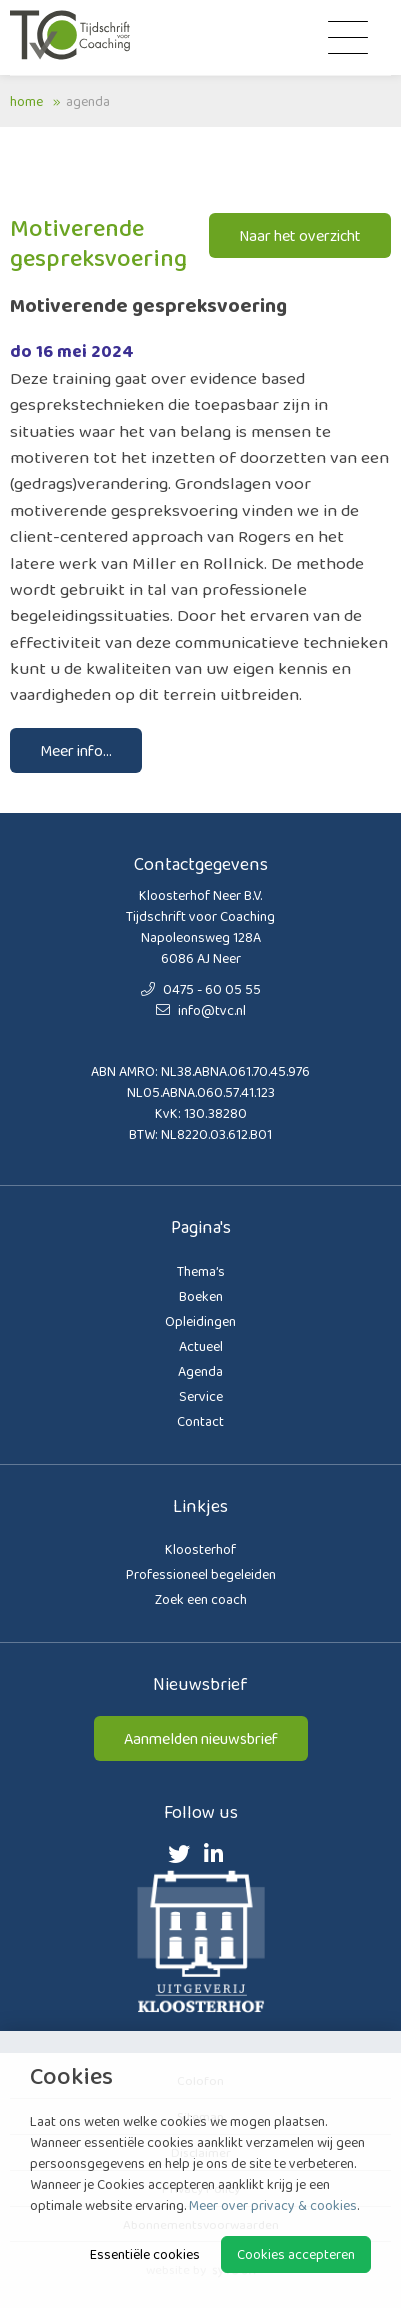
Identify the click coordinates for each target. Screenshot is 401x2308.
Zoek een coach (201, 1599)
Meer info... (76, 750)
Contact (200, 1421)
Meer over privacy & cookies (273, 2205)
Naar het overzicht (300, 235)
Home (26, 101)
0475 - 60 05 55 (201, 989)
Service (201, 1396)
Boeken (201, 1296)
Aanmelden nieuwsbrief (201, 1738)
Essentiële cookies (145, 2254)
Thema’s (201, 1271)
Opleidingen (200, 1321)
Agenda (88, 101)
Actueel (201, 1346)
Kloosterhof (200, 1549)
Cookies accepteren (296, 2254)
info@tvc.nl (201, 1010)
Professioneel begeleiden (201, 1574)
